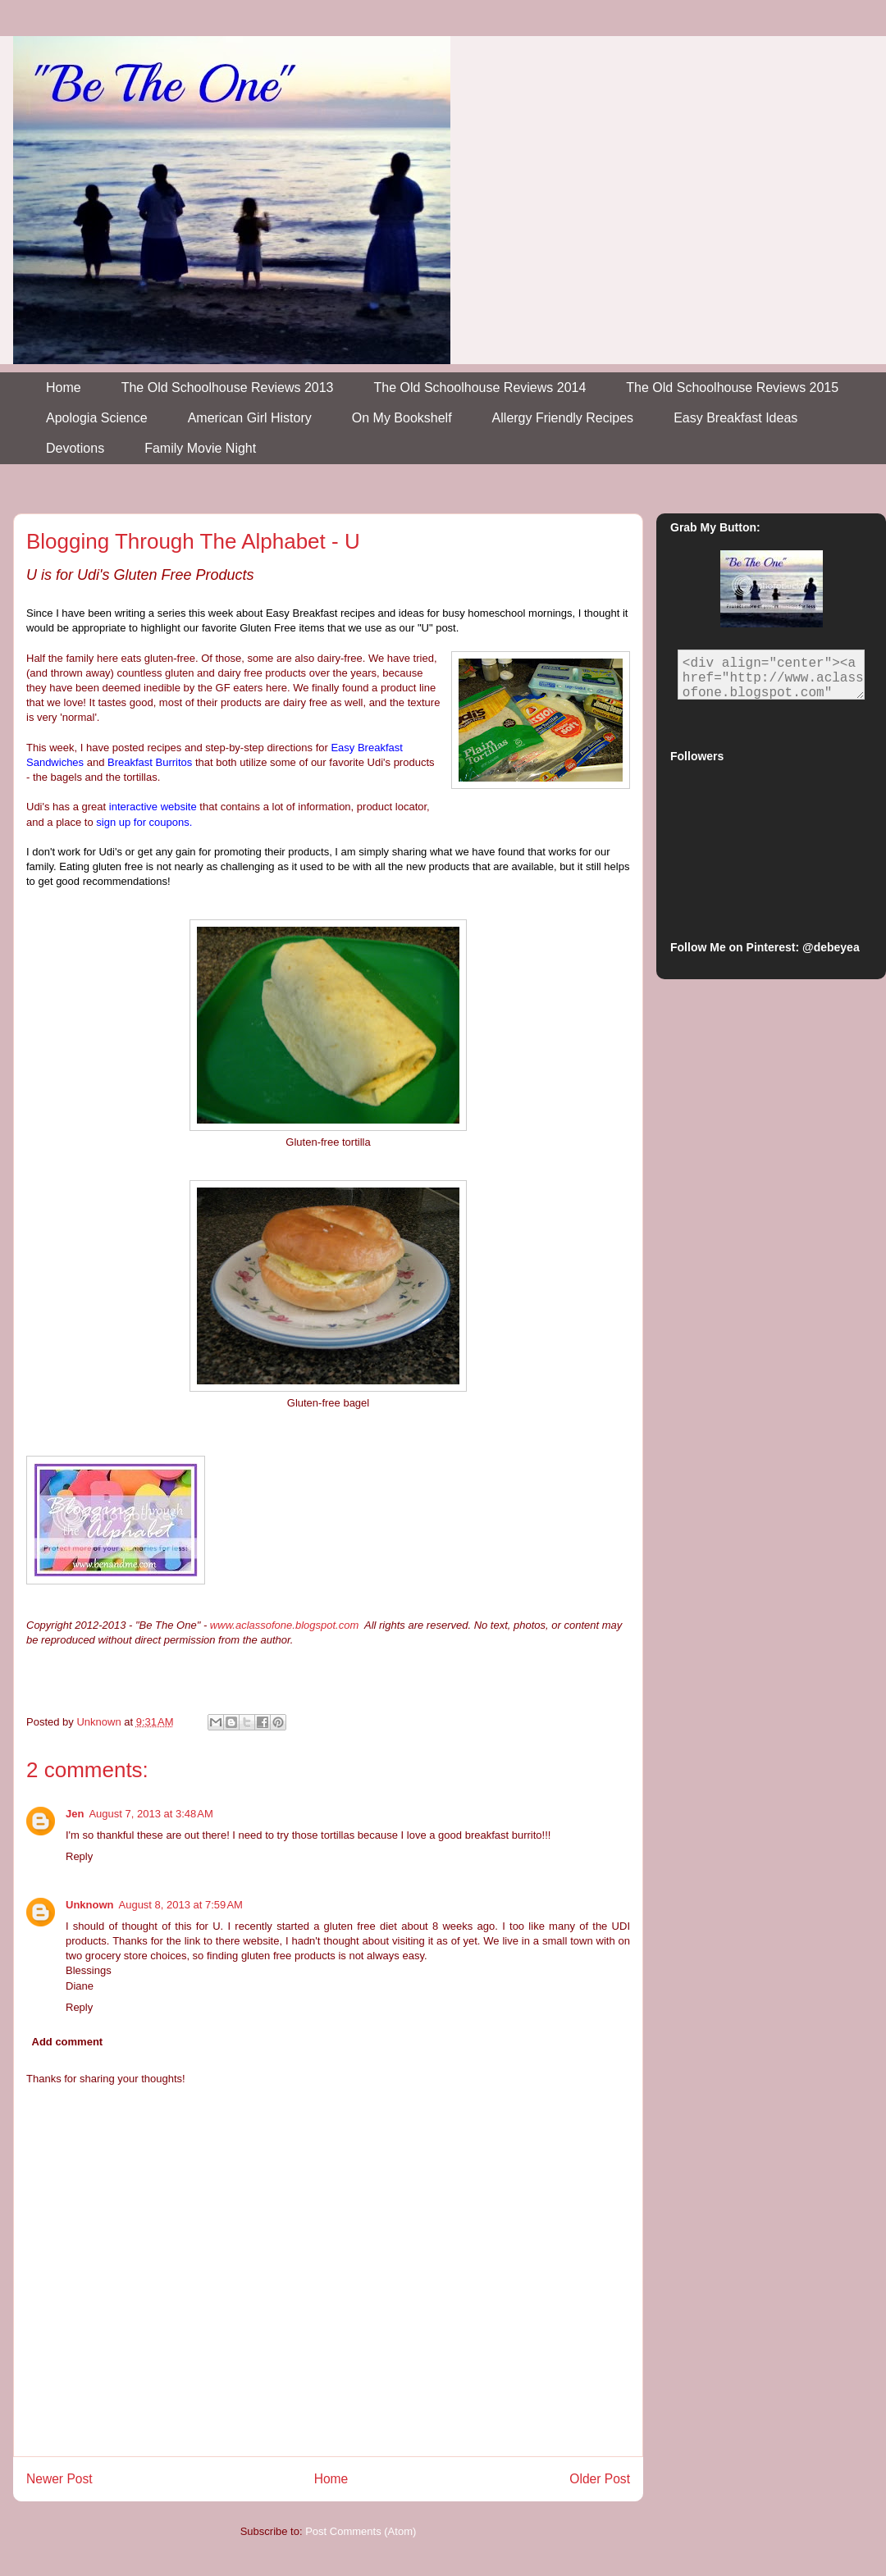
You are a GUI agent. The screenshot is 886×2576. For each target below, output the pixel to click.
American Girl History (250, 418)
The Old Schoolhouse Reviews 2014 (480, 387)
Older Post (599, 2479)
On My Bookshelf (402, 418)
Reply (79, 1856)
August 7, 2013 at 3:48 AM (150, 1814)
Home (63, 387)
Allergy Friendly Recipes (563, 418)
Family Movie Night (200, 448)
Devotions (75, 448)
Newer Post (59, 2479)
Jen (75, 1814)
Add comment (67, 2042)
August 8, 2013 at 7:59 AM (181, 1905)
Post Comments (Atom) (360, 2531)
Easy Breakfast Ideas (735, 418)
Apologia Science (97, 418)
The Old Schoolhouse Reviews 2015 (732, 387)
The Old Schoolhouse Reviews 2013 (227, 387)
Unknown (90, 1905)
